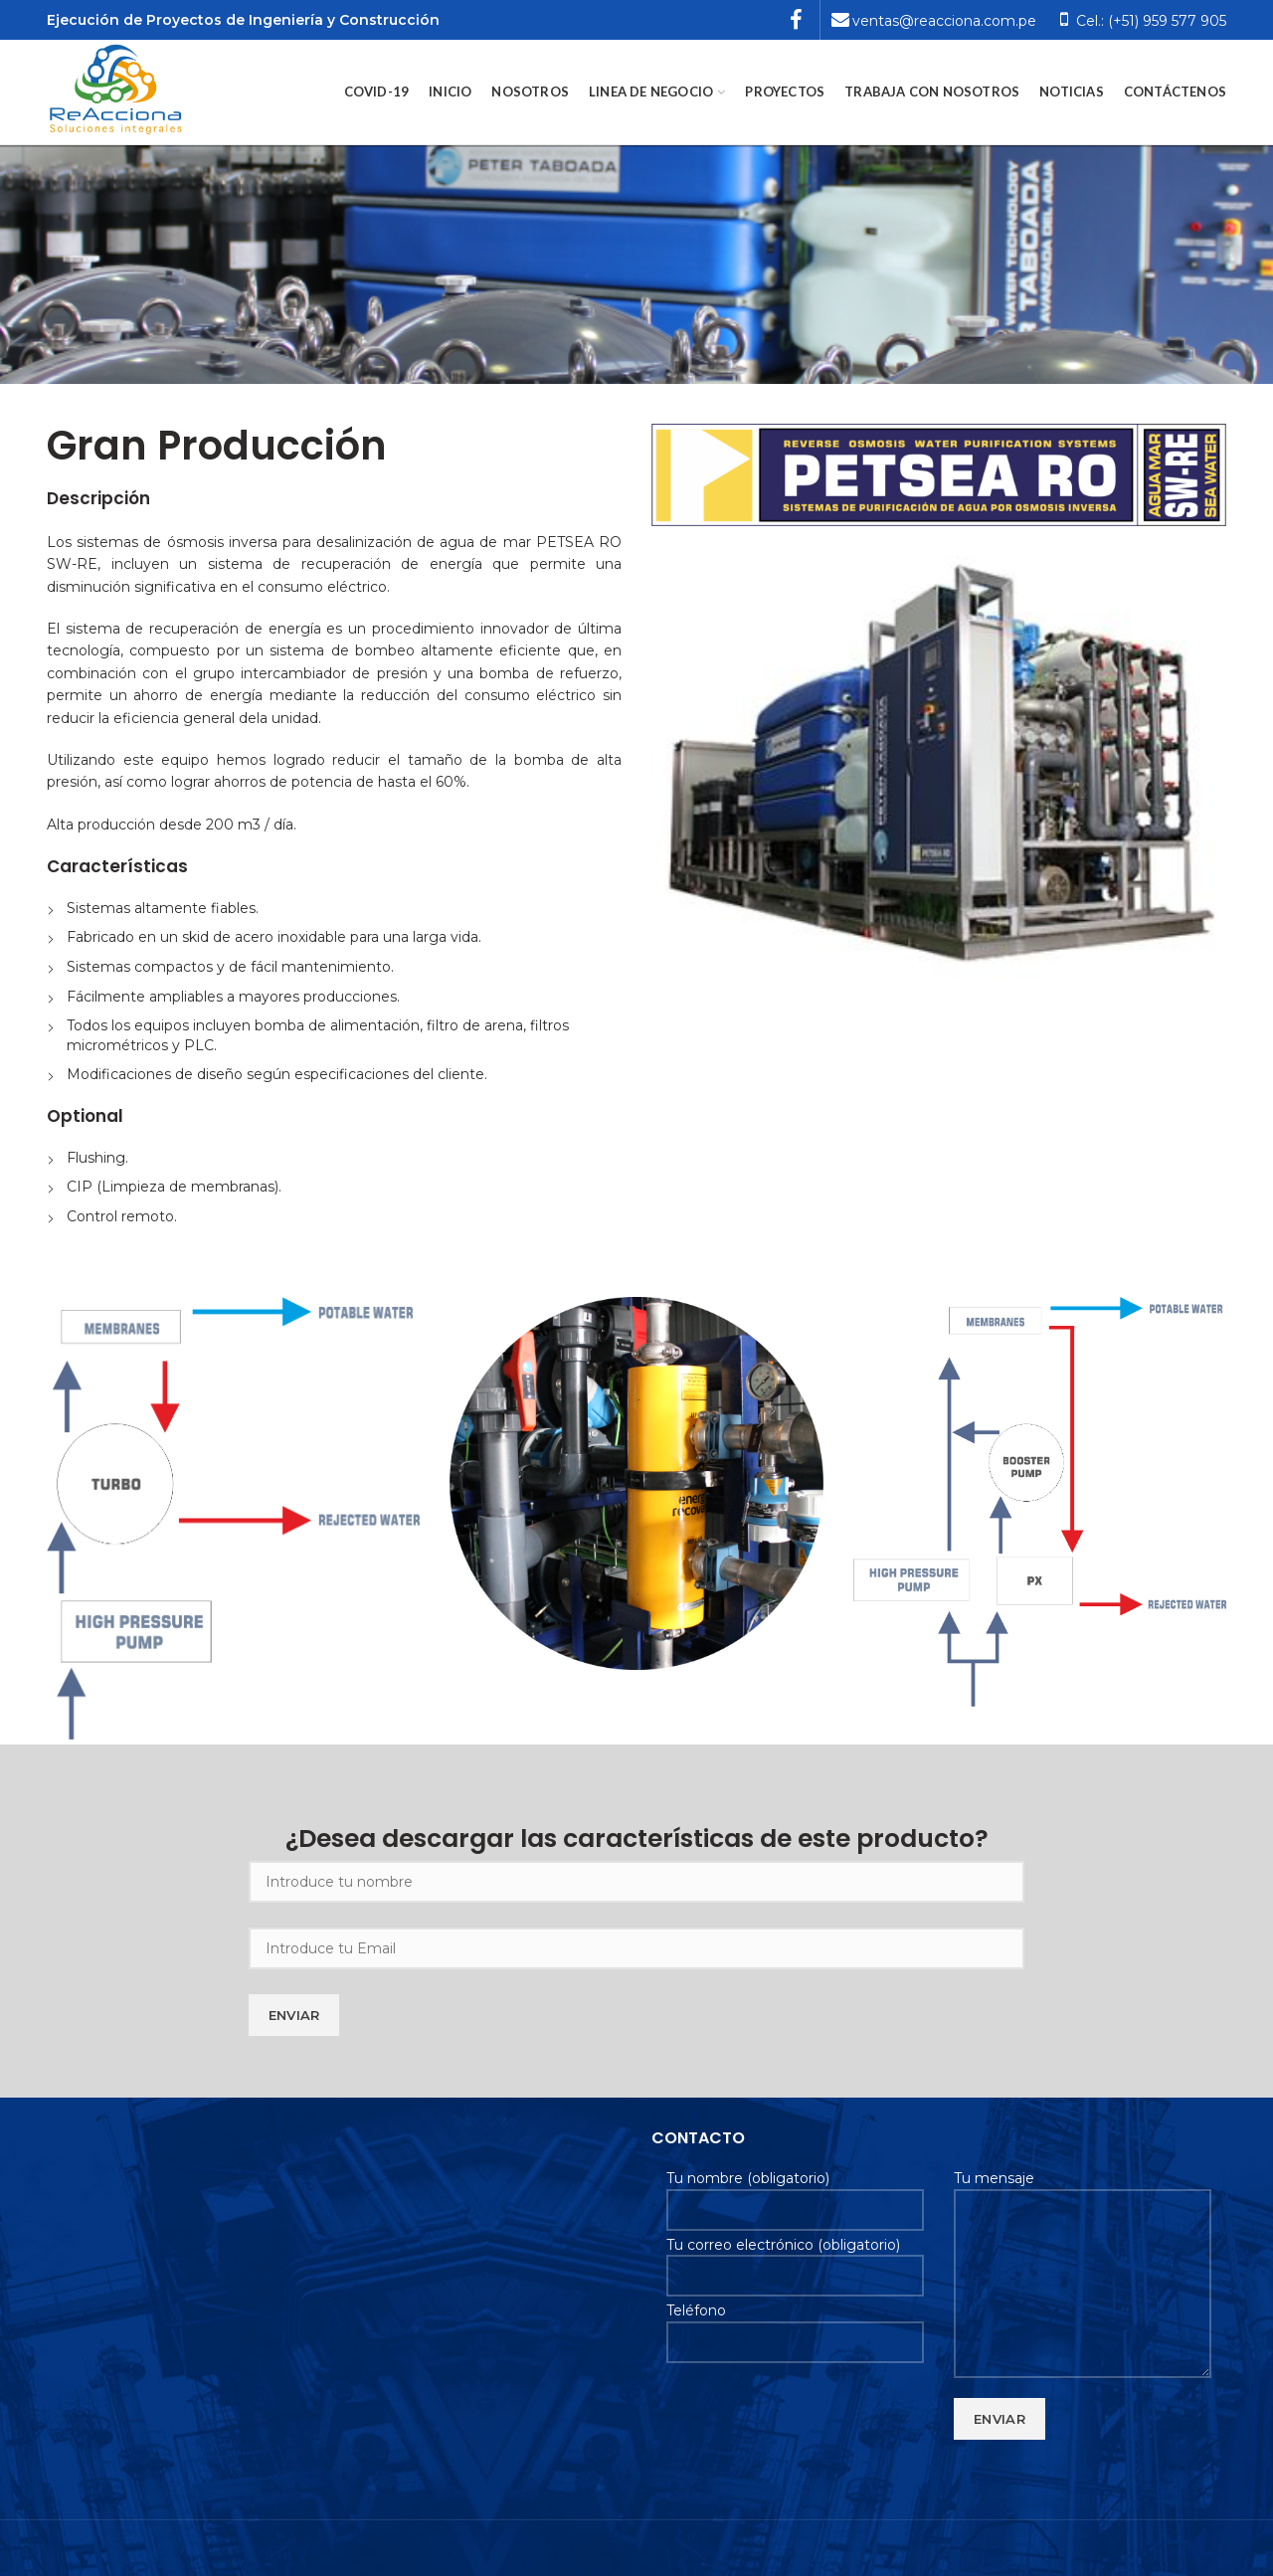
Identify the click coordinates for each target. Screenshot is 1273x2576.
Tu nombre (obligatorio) (795, 2193)
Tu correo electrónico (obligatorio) (795, 2260)
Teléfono (795, 2325)
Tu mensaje (1082, 2230)
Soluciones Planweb (116, 2548)
